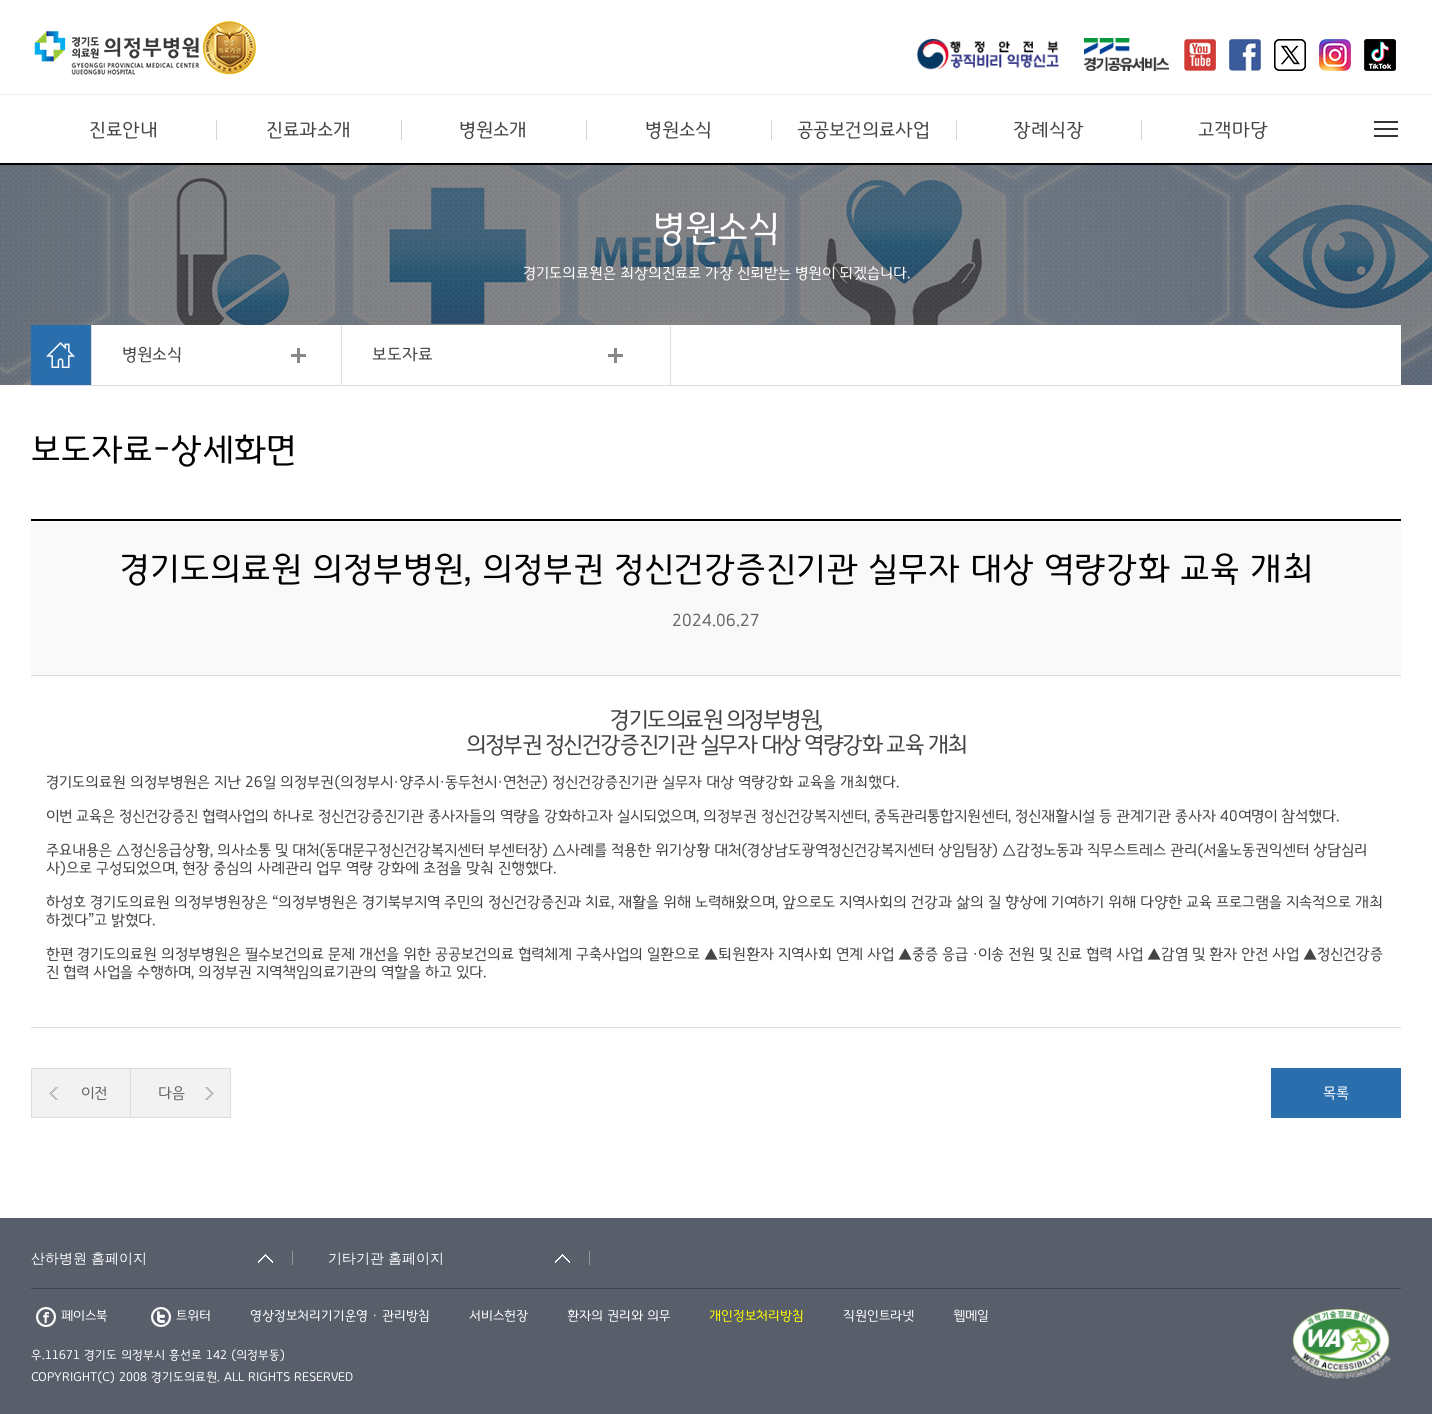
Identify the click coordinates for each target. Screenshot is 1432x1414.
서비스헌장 (498, 1316)
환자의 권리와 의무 (618, 1316)
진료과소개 (308, 130)
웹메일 (971, 1316)
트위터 (181, 1316)
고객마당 (1233, 130)
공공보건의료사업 (863, 130)
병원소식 (678, 130)
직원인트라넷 (878, 1316)
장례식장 (1048, 130)
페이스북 (71, 1316)
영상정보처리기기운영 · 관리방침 (340, 1316)
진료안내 (123, 130)
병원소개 (493, 130)
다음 (171, 1093)
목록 (1336, 1093)
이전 (94, 1093)
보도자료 (402, 355)
